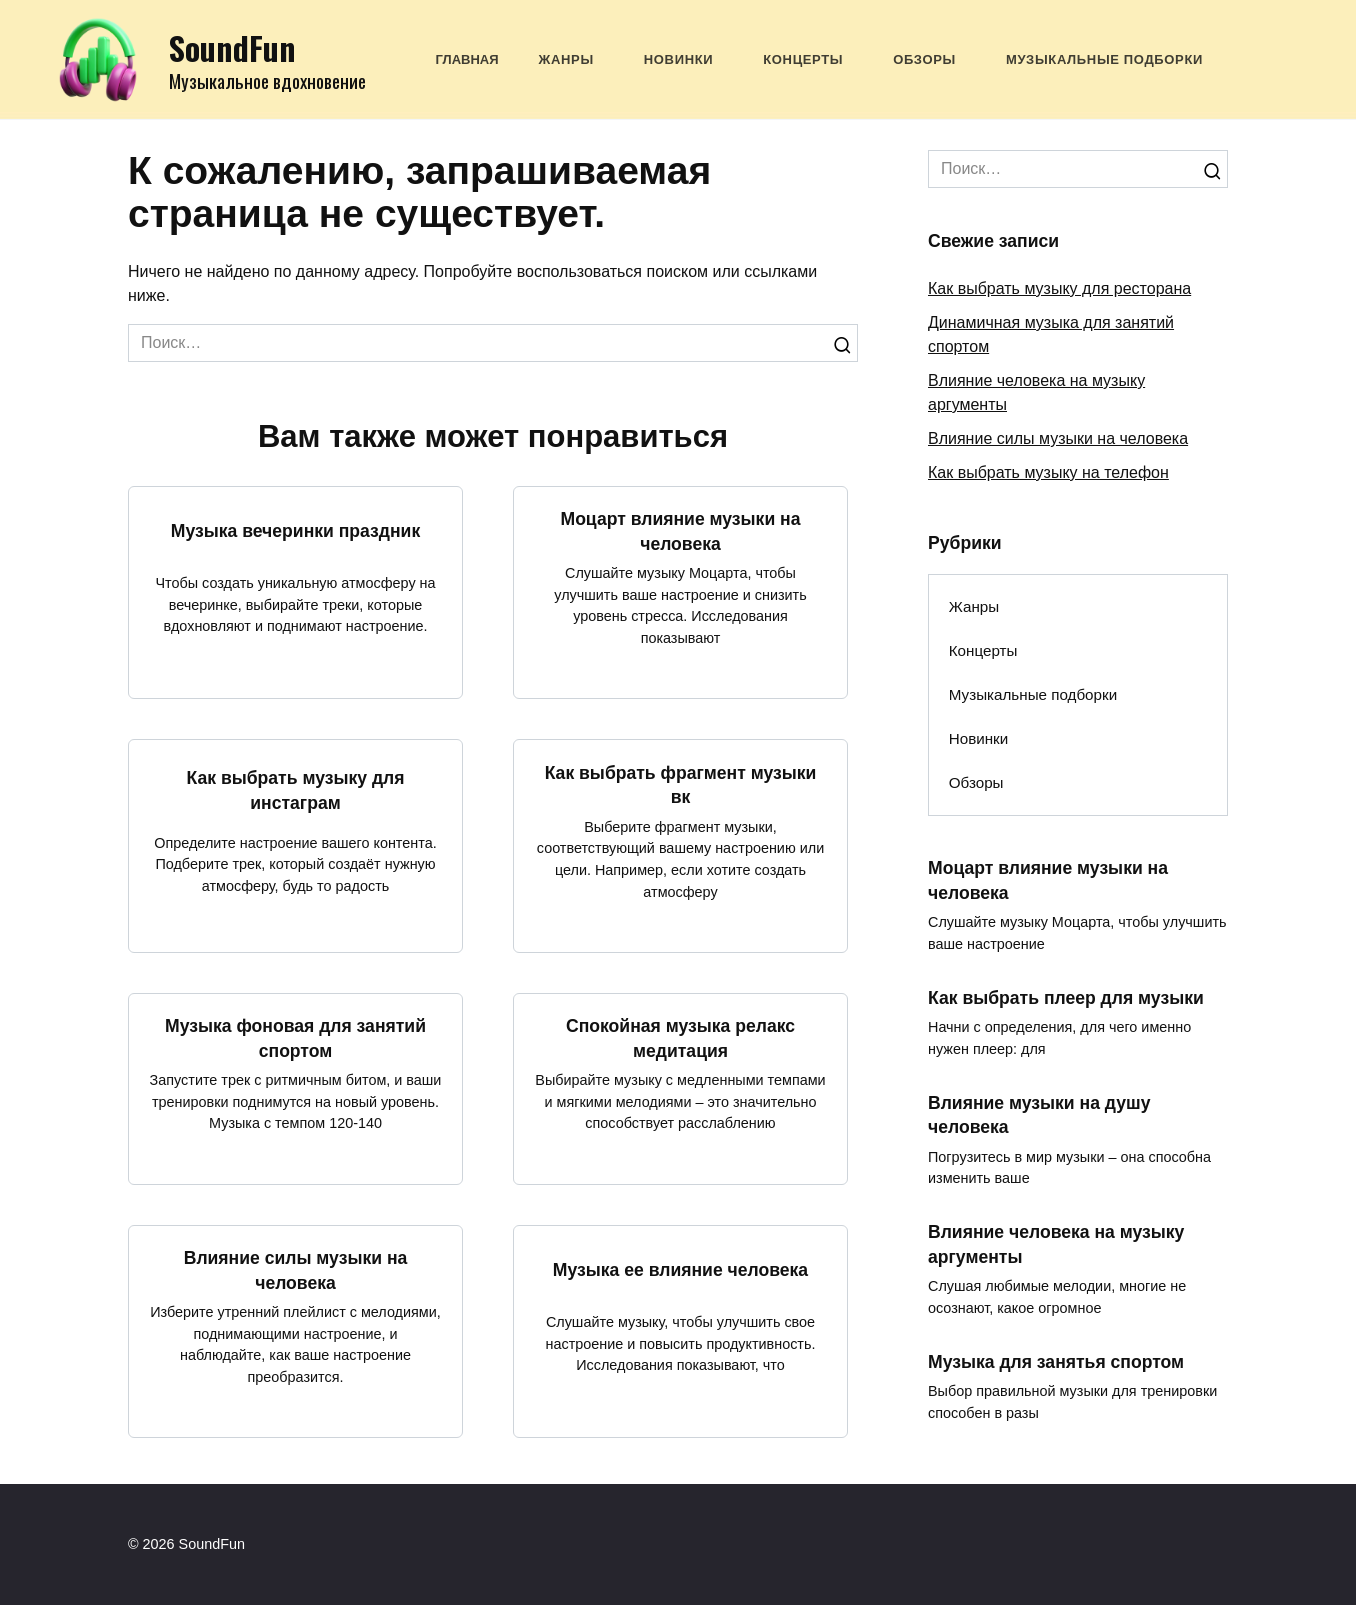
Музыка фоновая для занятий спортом (295, 1038)
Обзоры (924, 59)
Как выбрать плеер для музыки (1066, 998)
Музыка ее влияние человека (681, 1269)
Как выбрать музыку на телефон (1048, 472)
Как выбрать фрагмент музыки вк (681, 784)
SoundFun (232, 47)
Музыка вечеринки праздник (296, 531)
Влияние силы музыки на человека (296, 1270)
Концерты (803, 59)
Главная (467, 59)
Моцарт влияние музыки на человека (680, 531)
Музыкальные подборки (1104, 59)
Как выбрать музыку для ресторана (1059, 288)
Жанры (566, 59)
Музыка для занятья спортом (1056, 1362)
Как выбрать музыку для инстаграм (295, 790)
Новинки (678, 59)
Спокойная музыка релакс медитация (680, 1038)
